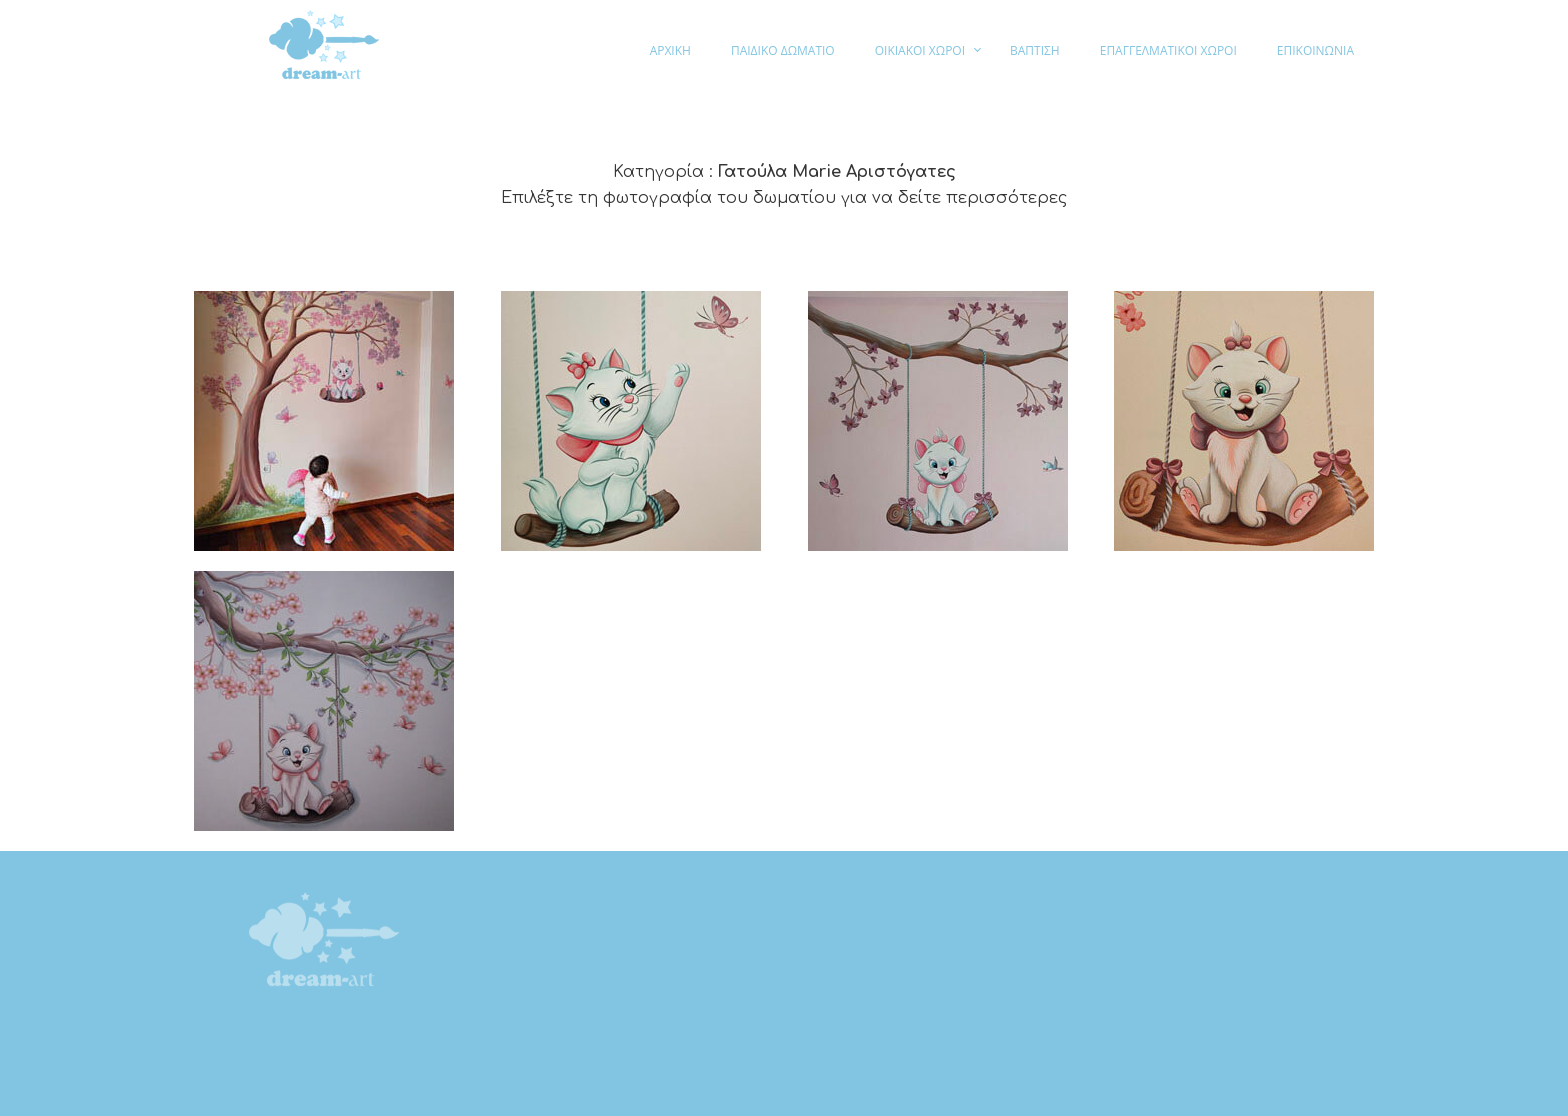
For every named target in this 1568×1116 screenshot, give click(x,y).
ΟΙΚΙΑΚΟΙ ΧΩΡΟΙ (920, 50)
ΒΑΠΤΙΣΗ (1035, 50)
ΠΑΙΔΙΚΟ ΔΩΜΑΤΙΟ (783, 50)
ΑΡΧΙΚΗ (670, 50)
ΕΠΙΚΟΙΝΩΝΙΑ (1315, 50)
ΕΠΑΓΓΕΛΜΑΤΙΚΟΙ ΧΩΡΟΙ (1168, 50)
